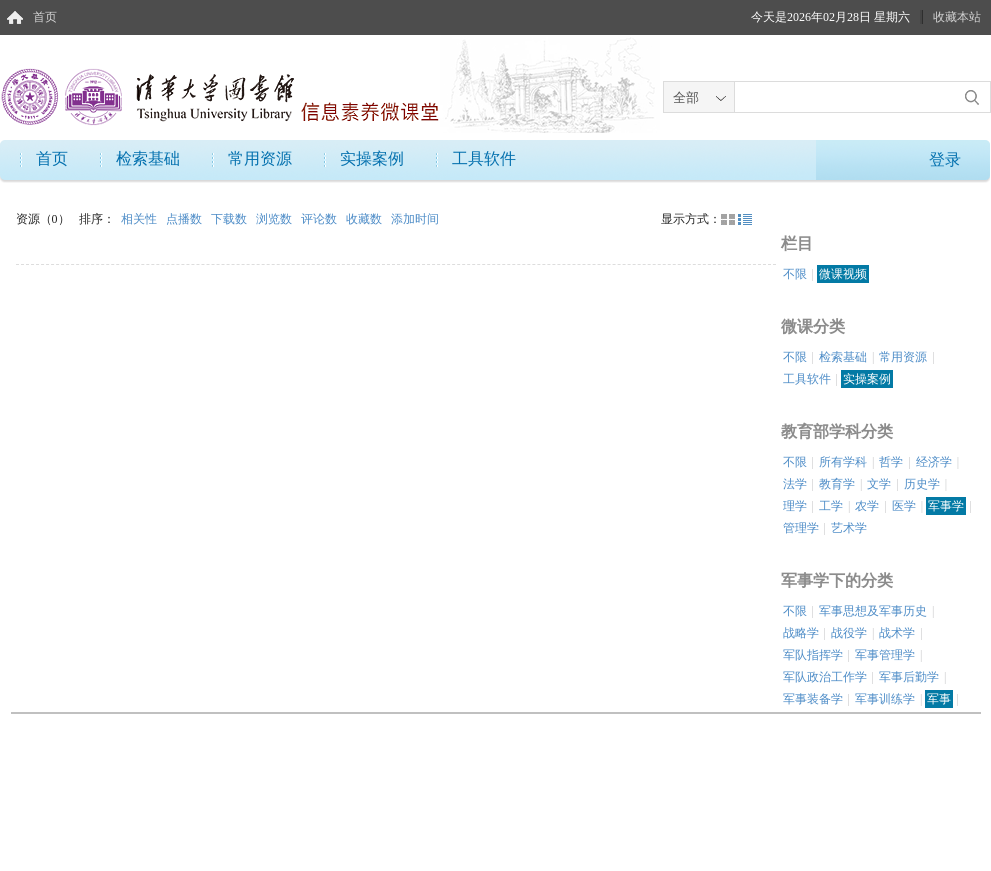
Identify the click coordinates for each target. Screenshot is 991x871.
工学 (831, 506)
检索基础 (148, 158)
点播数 (185, 219)
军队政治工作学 (825, 677)
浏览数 (275, 219)
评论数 (320, 219)
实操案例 (372, 158)
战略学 (801, 633)
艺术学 (849, 528)
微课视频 (843, 274)
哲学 (891, 462)
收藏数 (365, 219)
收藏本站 (957, 17)
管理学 (801, 528)
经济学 (934, 462)
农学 (867, 506)
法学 (795, 484)
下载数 (230, 219)
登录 (945, 159)
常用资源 (260, 158)
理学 (795, 506)
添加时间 (415, 219)
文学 (879, 484)
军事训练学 (885, 699)
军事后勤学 (909, 677)
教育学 (837, 484)
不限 (795, 274)
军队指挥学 (813, 655)
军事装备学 (813, 699)
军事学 (946, 506)
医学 (904, 506)
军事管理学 (885, 655)
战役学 (849, 633)
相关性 (140, 219)
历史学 (922, 484)
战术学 (897, 633)
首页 (45, 17)
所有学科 (843, 462)
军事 (939, 699)
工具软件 (484, 158)
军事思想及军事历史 (873, 611)
